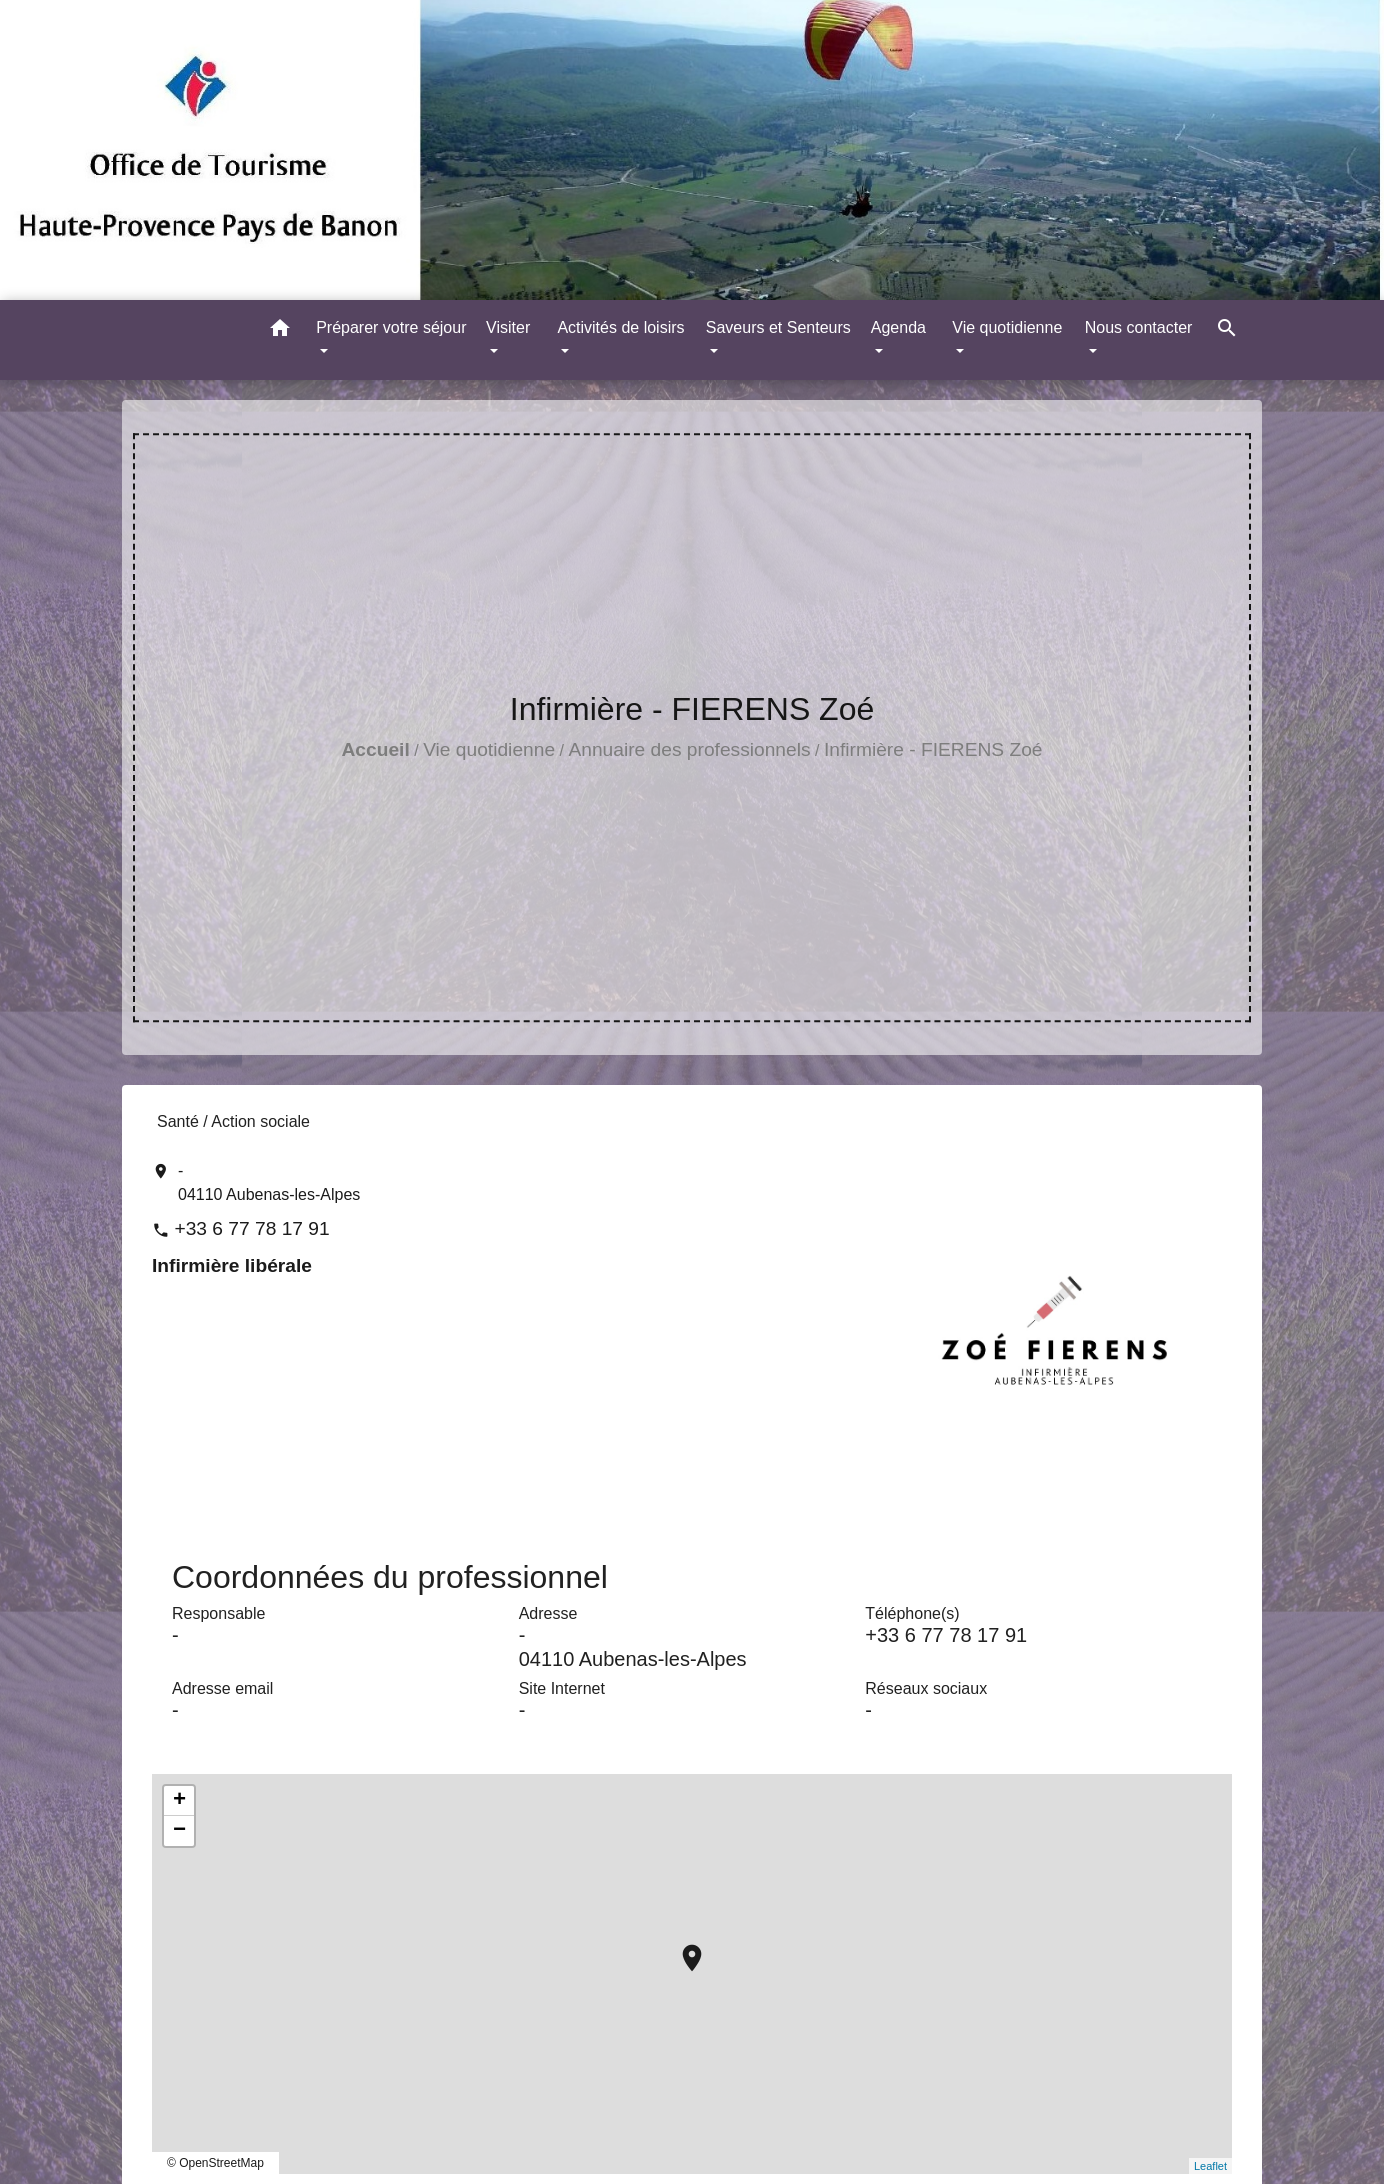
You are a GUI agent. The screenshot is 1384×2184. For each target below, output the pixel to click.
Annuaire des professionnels (689, 749)
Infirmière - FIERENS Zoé (933, 749)
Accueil (376, 749)
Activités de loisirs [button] (620, 327)
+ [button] (179, 1801)
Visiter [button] (508, 327)
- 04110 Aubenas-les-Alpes (269, 1182)
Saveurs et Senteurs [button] (778, 327)
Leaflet (1210, 2166)
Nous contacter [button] (1139, 327)
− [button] (179, 1831)
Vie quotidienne (489, 749)
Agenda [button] (898, 327)
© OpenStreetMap (215, 2163)
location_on (682, 1948)
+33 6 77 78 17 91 (251, 1228)
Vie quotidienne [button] (1007, 327)
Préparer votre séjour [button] (391, 327)
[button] (280, 331)
